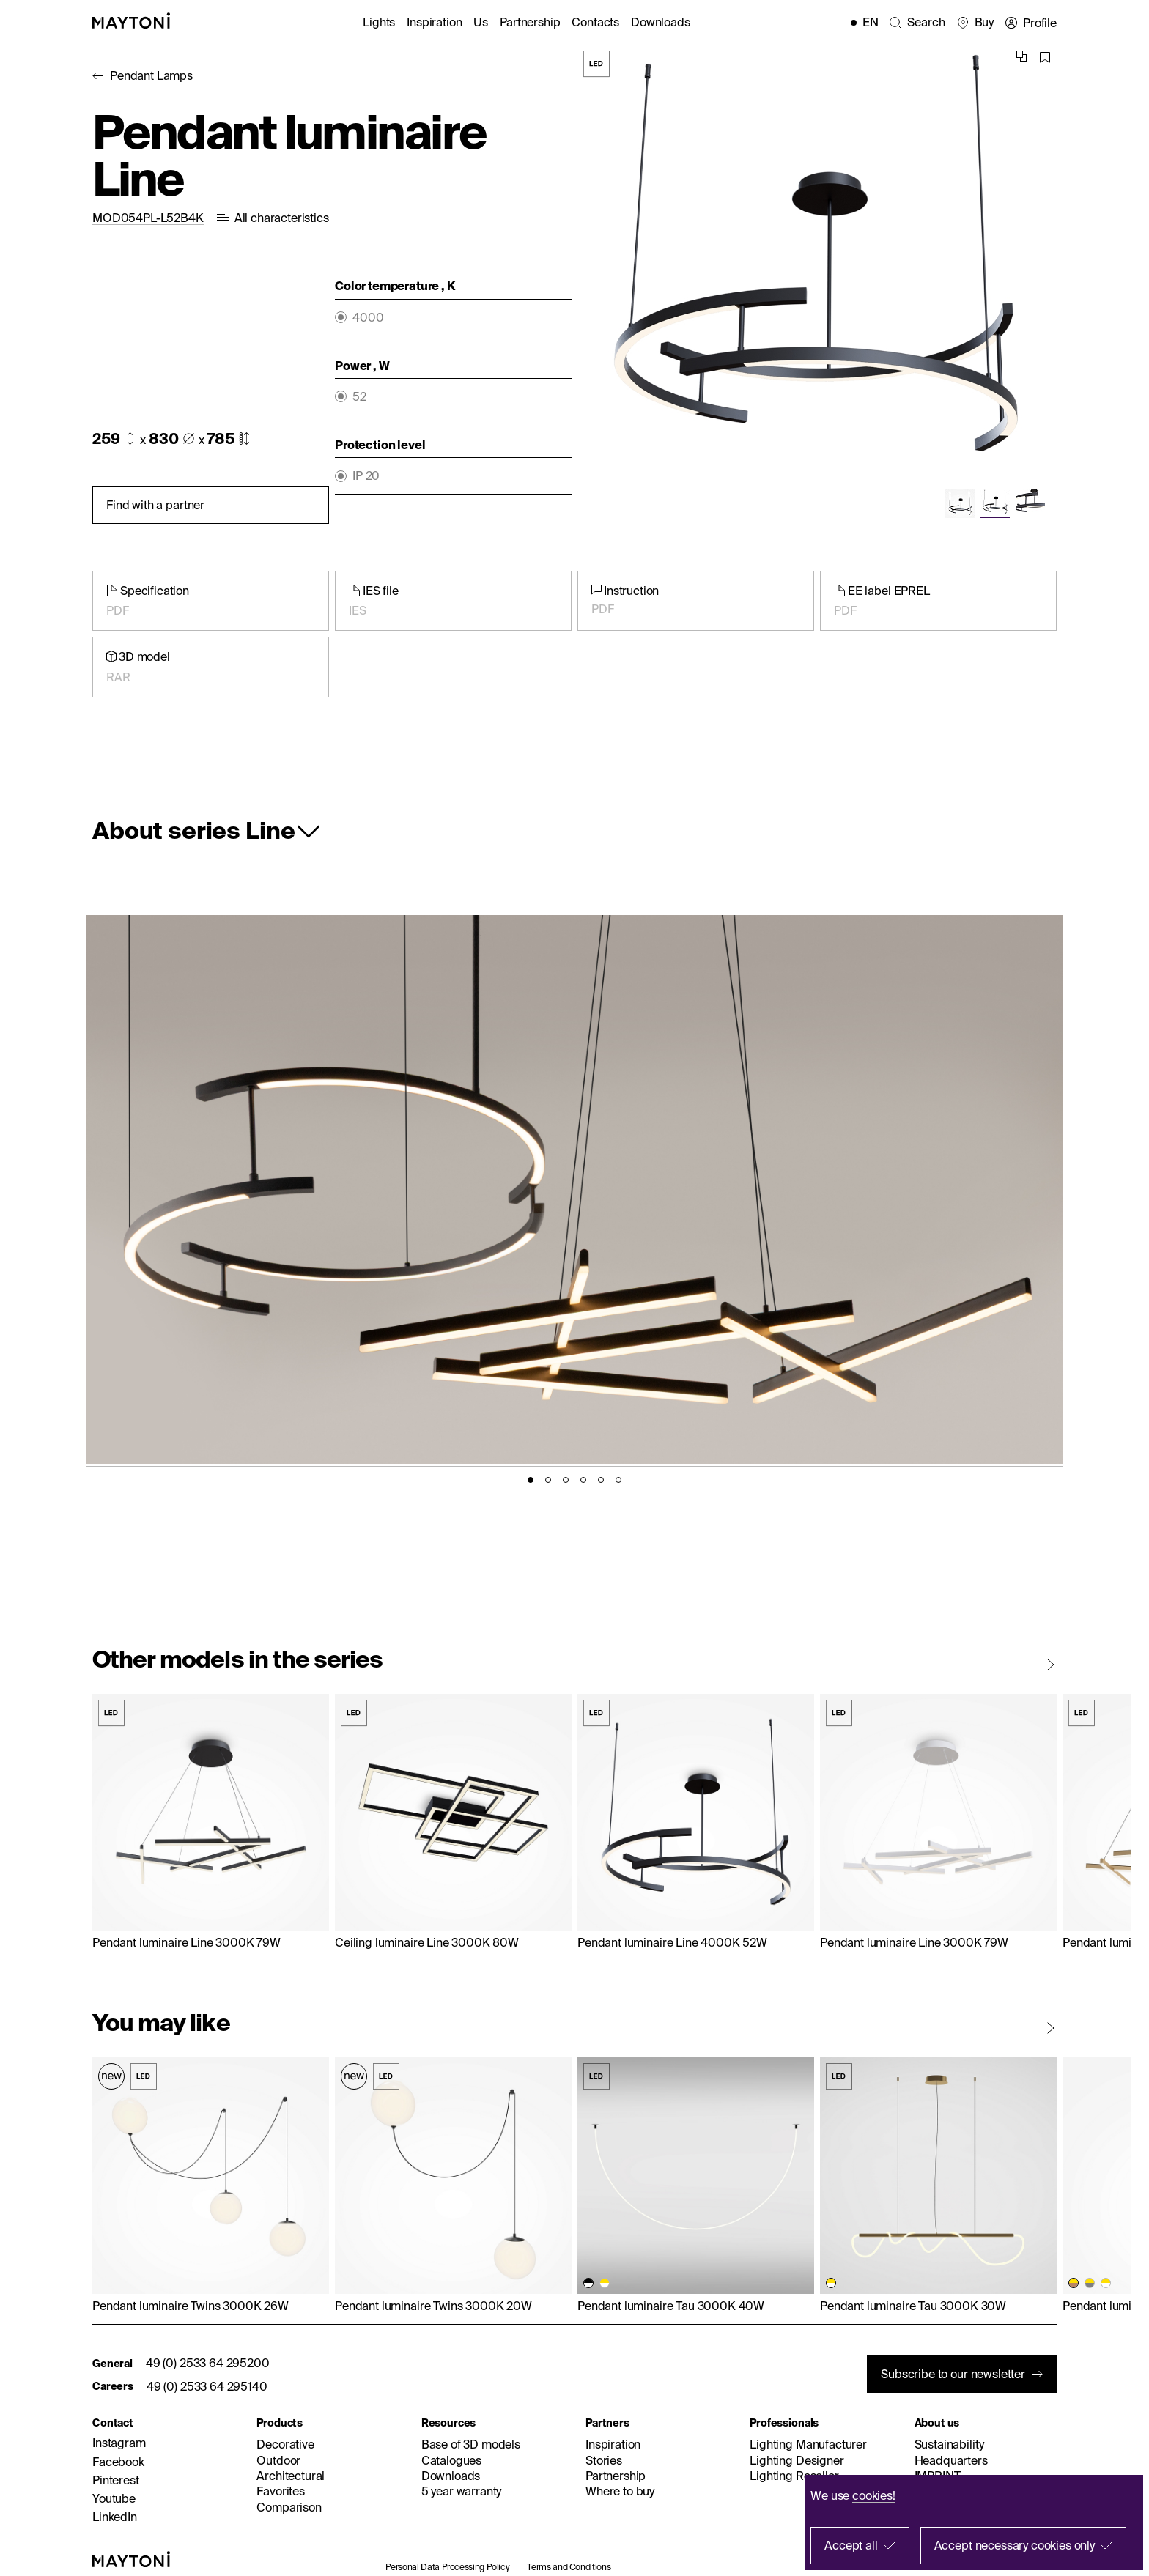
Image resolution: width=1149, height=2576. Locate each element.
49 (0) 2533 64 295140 (207, 2386)
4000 (367, 317)
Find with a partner (155, 504)
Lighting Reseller (794, 2475)
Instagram (119, 2442)
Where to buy (619, 2491)
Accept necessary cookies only (1014, 2545)
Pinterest (115, 2480)
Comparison (288, 2507)
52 (359, 397)
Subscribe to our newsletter (953, 2373)
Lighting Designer (796, 2460)
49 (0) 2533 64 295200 (208, 2362)
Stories (603, 2460)
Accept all (850, 2545)
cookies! (873, 2495)
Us (480, 22)
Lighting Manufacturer (808, 2444)
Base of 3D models (470, 2444)
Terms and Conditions (568, 2567)
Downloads (660, 22)
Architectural (290, 2475)
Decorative (285, 2444)
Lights (379, 22)
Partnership (530, 22)
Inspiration (434, 22)
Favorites (280, 2491)
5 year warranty (461, 2491)
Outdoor (278, 2460)
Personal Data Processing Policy (447, 2567)
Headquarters (951, 2460)
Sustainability (949, 2444)
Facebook (118, 2461)
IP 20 (366, 476)
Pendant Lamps (151, 75)
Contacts (595, 22)
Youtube (114, 2498)
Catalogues (451, 2460)
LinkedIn (114, 2516)
